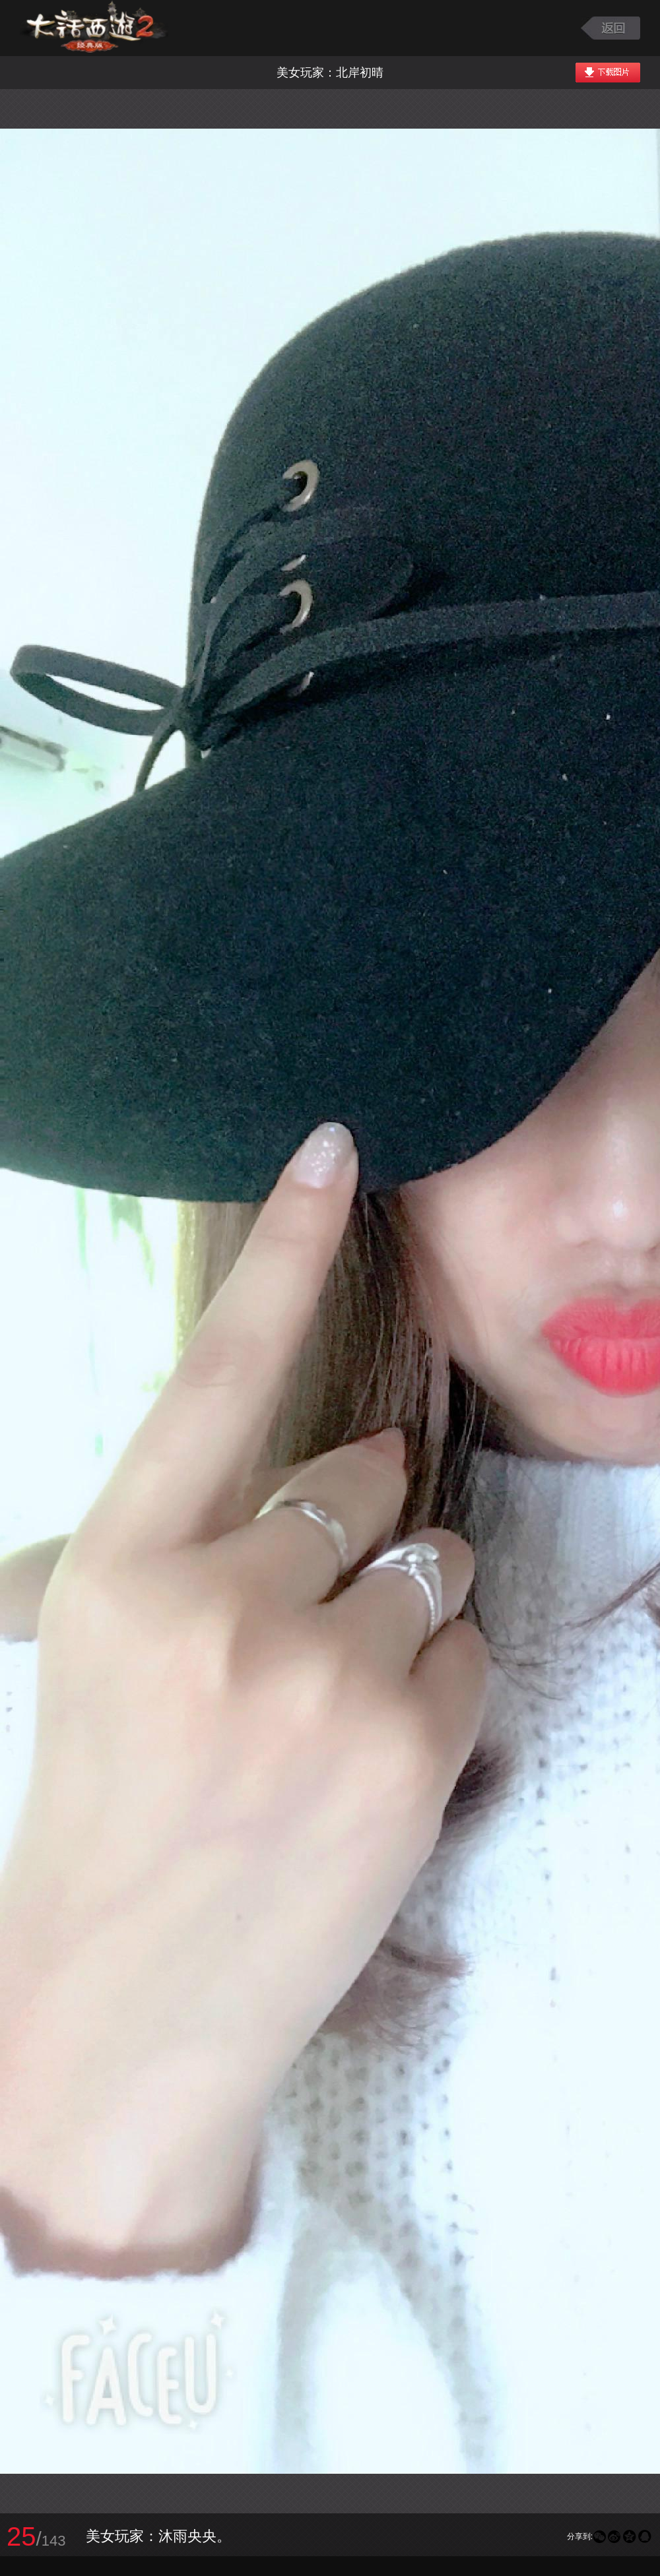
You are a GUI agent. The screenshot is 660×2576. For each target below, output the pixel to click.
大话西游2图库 (94, 28)
